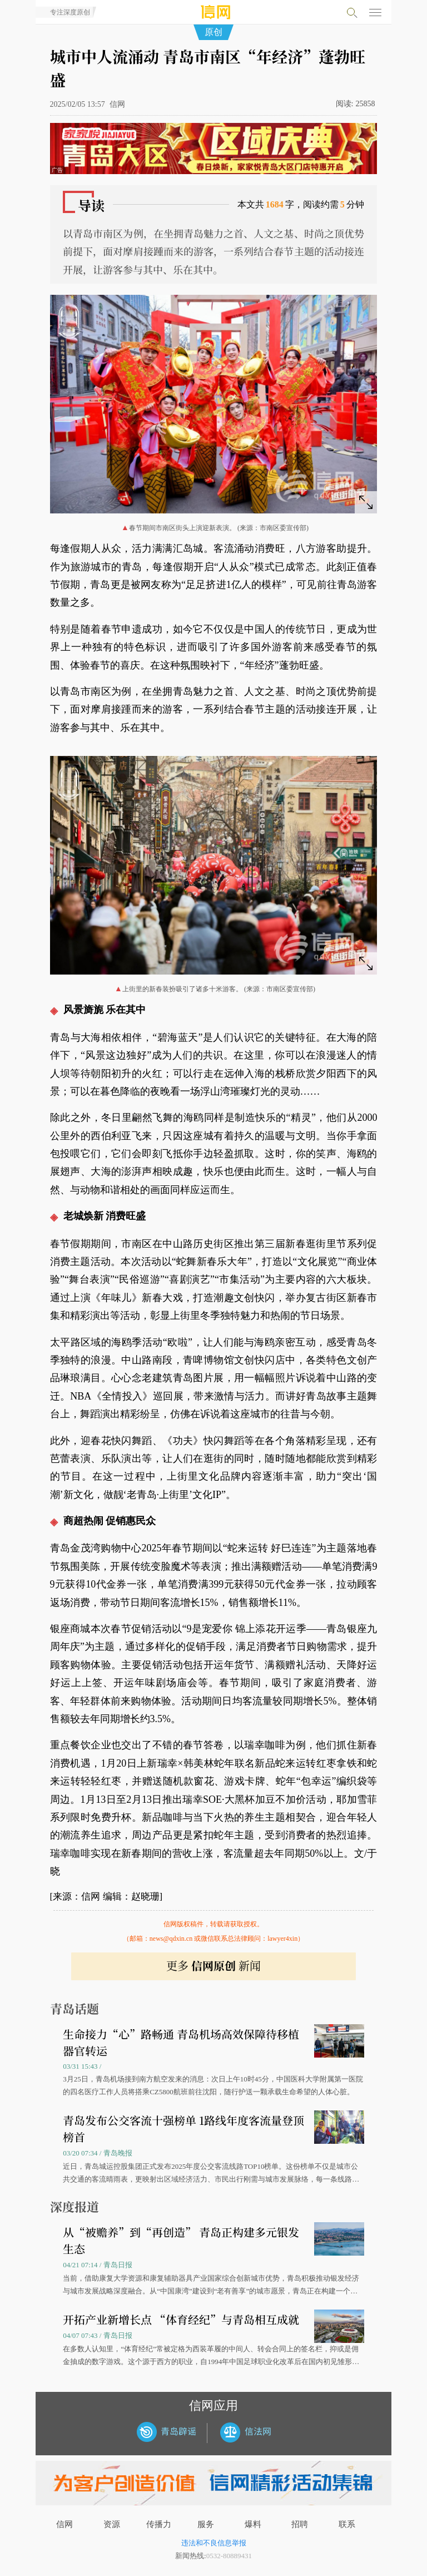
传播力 (158, 2524)
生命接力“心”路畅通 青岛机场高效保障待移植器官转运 (181, 2042)
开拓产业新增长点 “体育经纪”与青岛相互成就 (181, 2319)
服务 (205, 2524)
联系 (347, 2524)
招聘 (299, 2524)
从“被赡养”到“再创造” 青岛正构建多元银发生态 (181, 2240)
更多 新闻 (213, 1965)
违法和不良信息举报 (213, 2543)
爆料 (253, 2524)
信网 (64, 2524)
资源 (111, 2524)
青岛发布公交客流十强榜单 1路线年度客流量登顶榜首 (183, 2128)
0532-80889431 (229, 2556)
